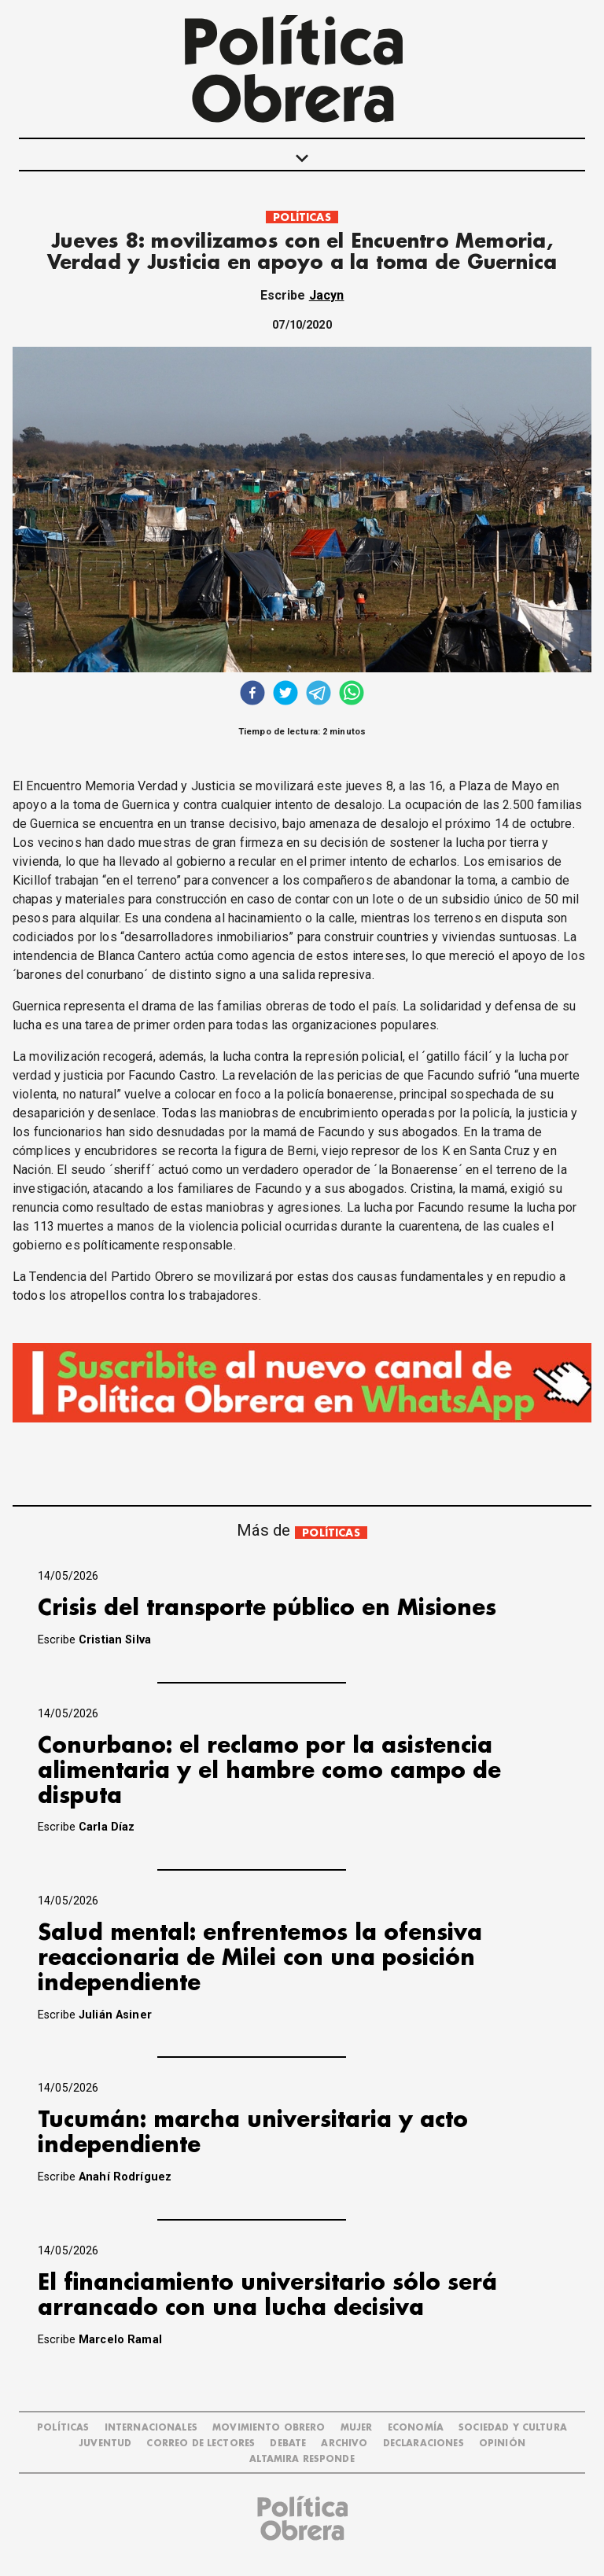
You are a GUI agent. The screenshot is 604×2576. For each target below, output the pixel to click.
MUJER (357, 2427)
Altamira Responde (302, 2459)
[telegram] (318, 694)
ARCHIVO (344, 2443)
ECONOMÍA (416, 2427)
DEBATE (288, 2443)
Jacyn (326, 295)
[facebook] (252, 694)
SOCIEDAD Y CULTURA (513, 2427)
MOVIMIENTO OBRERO (269, 2427)
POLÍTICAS (301, 217)
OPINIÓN (502, 2443)
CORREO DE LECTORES (200, 2443)
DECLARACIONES (423, 2443)
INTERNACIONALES (151, 2427)
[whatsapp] (351, 694)
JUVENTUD (105, 2443)
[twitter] (285, 694)
